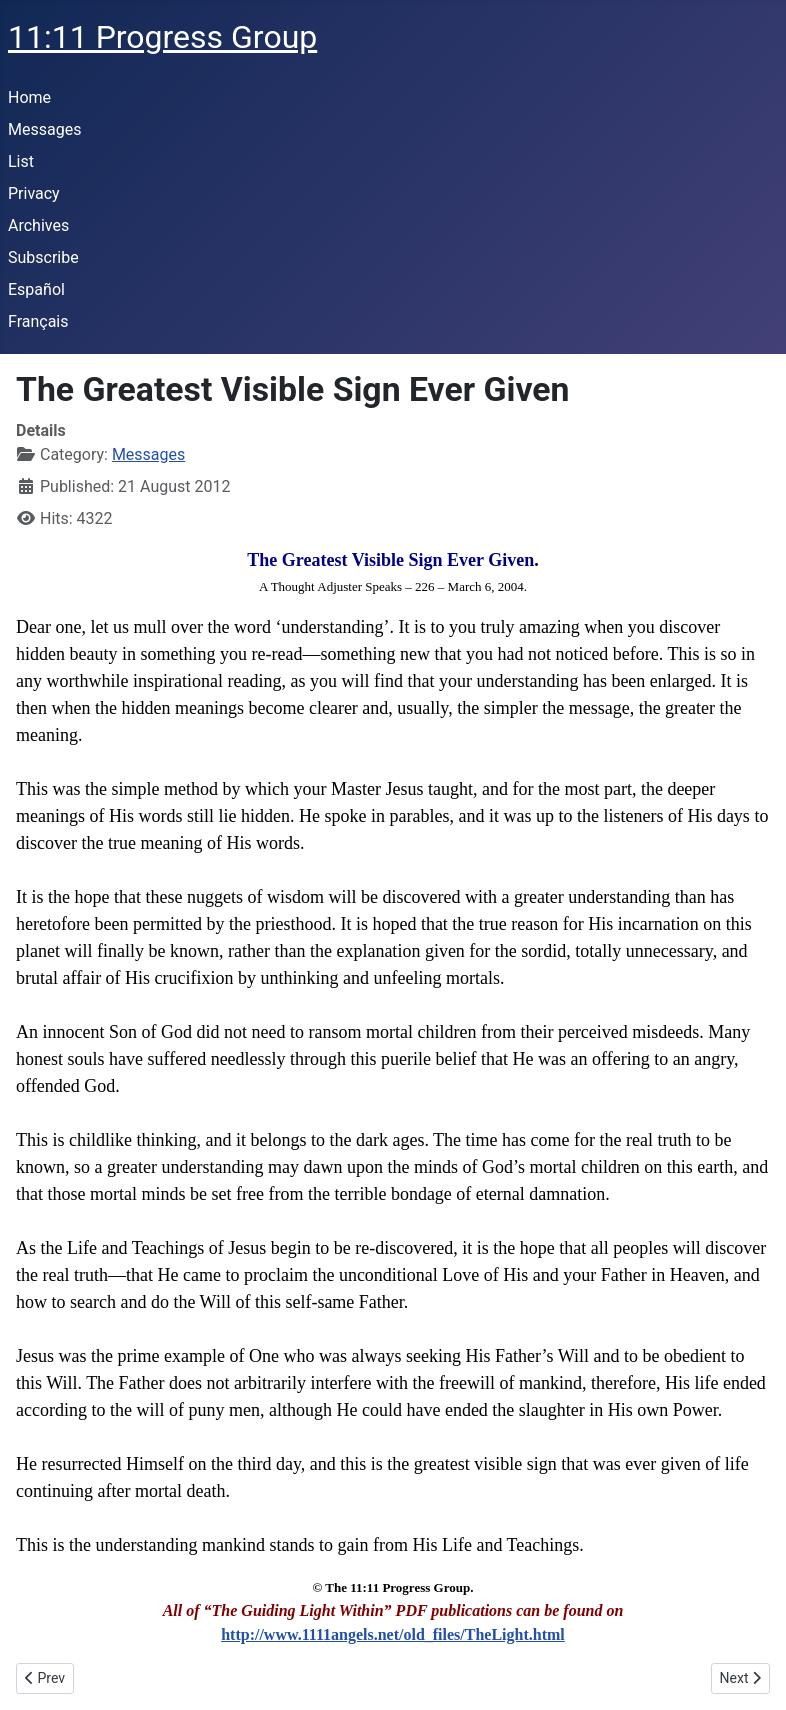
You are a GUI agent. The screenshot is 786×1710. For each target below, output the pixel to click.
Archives (38, 225)
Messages (44, 129)
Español (36, 289)
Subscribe (43, 257)
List (21, 161)
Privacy (34, 193)
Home (29, 97)
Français (38, 321)
